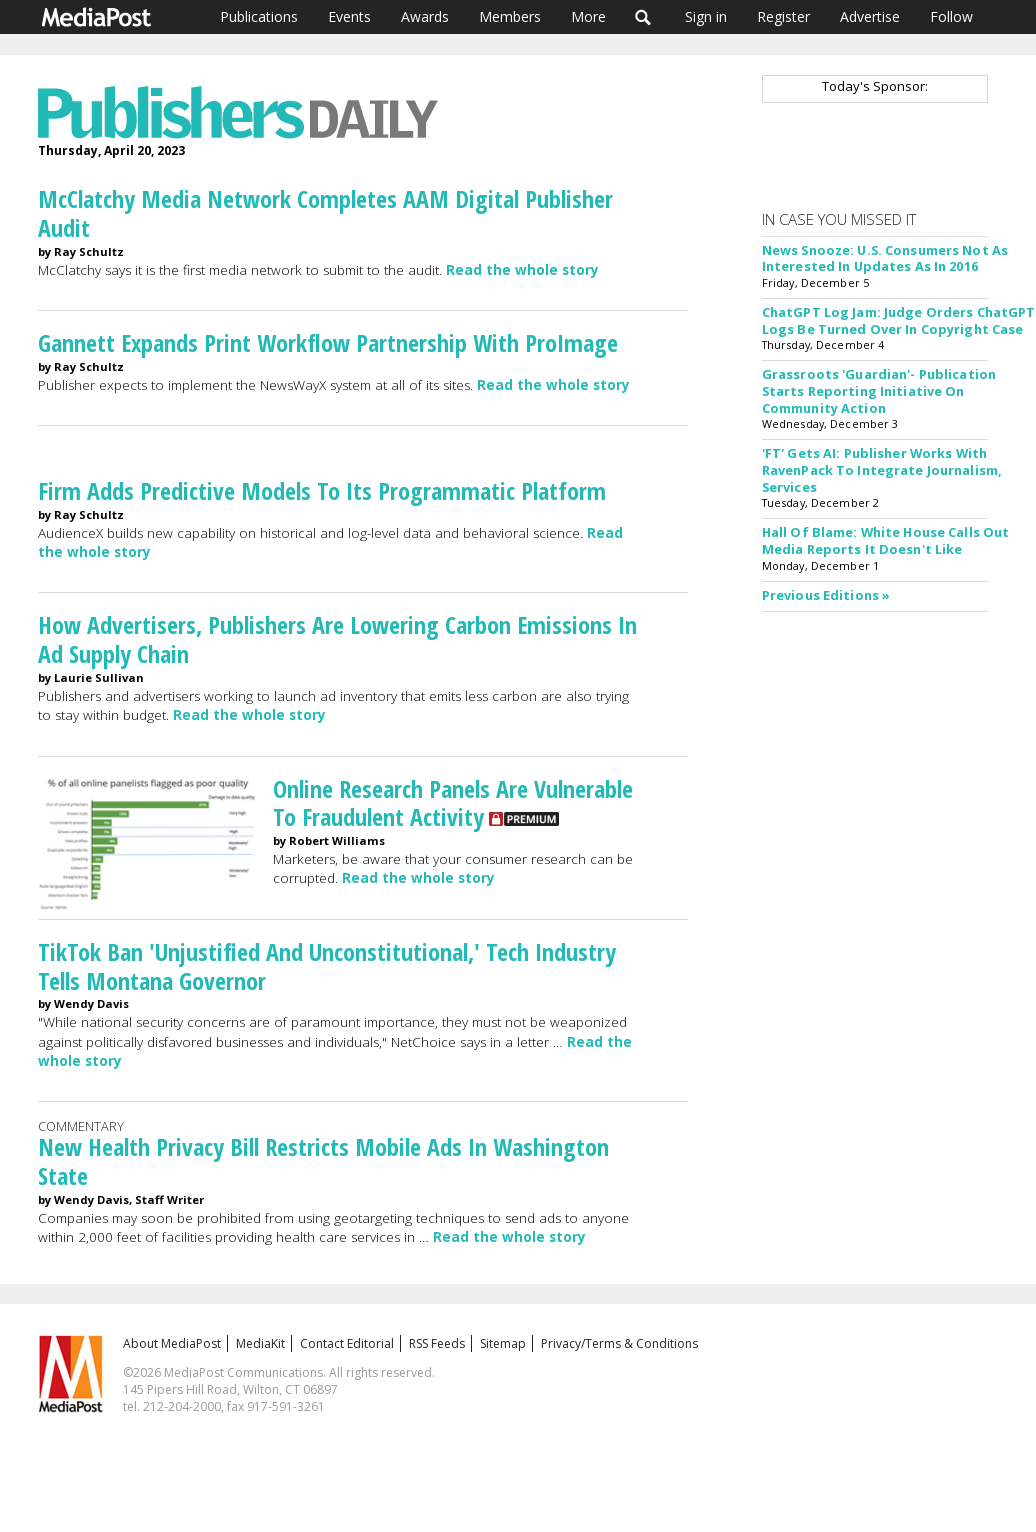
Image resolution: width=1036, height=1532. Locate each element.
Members (510, 16)
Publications (259, 16)
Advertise (870, 16)
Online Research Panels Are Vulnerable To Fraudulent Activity (453, 803)
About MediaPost (172, 1343)
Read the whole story (522, 270)
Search (643, 17)
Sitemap (503, 1343)
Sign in (706, 16)
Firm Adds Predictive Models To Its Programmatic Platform (322, 490)
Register (783, 16)
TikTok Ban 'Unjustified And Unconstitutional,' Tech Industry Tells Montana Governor (327, 966)
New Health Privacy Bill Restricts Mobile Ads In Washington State (323, 1161)
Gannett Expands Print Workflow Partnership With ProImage (328, 342)
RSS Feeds (437, 1343)
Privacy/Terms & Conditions (619, 1343)
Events (349, 16)
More (588, 16)
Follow (951, 16)
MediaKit (260, 1343)
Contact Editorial (347, 1343)
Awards (425, 16)
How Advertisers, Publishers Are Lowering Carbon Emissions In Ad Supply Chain (337, 639)
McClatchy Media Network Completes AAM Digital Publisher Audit (325, 213)
